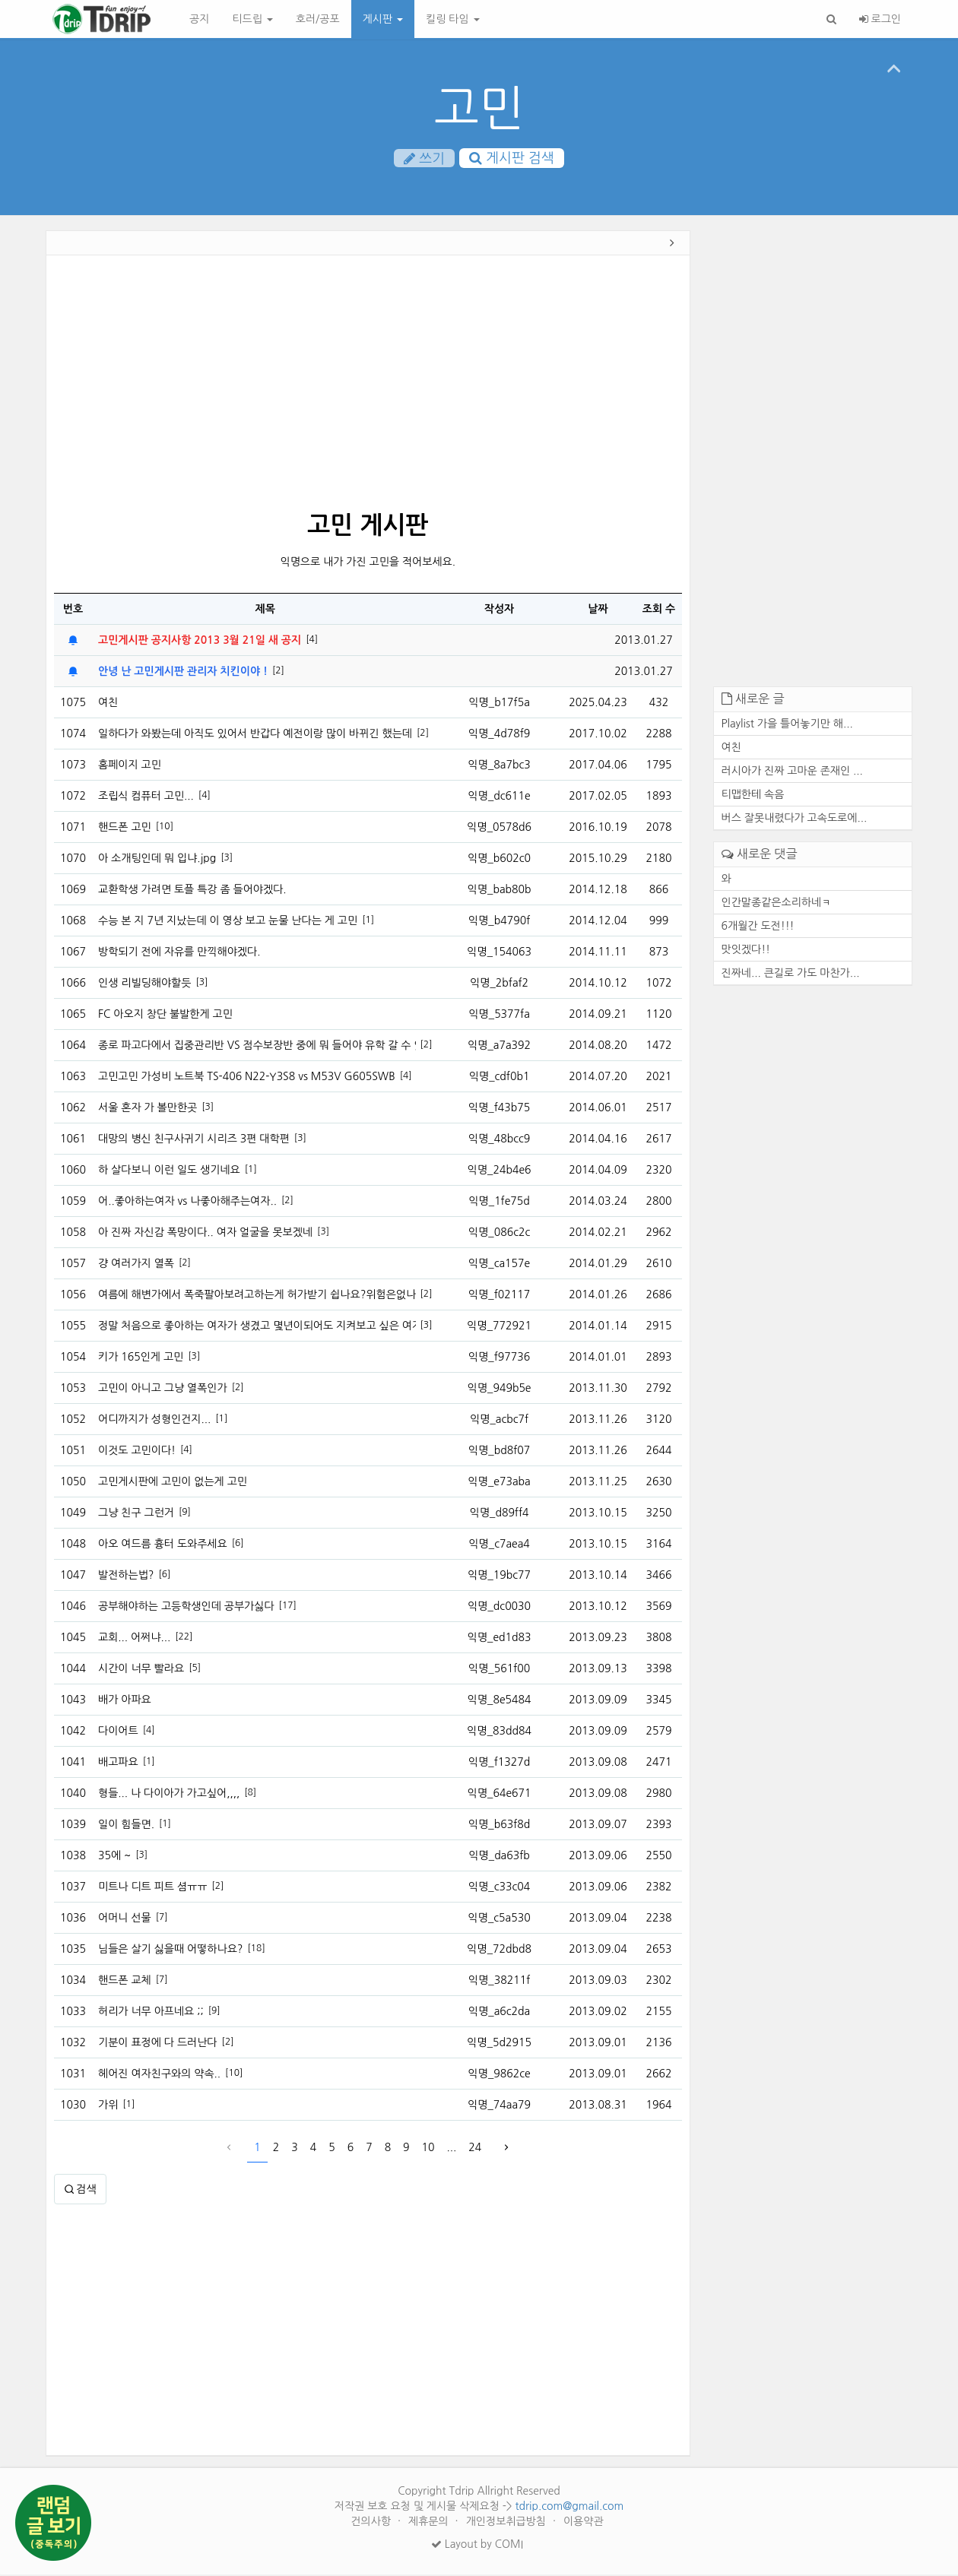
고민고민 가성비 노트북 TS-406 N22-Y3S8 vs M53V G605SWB (246, 1078)
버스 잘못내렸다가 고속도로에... (795, 819)
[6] (238, 1544)
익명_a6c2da (499, 2012)
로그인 (880, 19)
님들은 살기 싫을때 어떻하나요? (170, 1950)
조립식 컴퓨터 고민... (146, 797)
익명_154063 (499, 953)
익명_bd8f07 (499, 1451)
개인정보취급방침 (507, 2522)
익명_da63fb (499, 1857)
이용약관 (583, 2522)
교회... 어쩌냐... (134, 1638)
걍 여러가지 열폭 (136, 1264)
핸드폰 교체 (124, 1981)
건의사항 (372, 2522)
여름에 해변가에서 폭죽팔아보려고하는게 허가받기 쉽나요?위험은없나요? (257, 1296)
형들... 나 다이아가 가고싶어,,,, (169, 1794)
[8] (250, 1793)
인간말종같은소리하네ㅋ (777, 903)
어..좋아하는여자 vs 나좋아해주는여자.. (187, 1202)
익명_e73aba (499, 1483)
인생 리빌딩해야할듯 (144, 984)
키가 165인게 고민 (140, 1358)
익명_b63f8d (499, 1825)
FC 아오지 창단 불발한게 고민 (165, 1015)
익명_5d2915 (499, 2044)
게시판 (383, 19)
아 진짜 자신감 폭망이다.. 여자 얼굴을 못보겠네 (205, 1233)
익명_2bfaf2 (499, 984)
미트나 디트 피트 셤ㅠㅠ (152, 1888)
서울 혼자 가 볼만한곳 (147, 1109)
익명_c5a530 (499, 1919)
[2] (278, 671)
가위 (108, 2106)
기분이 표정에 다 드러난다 (157, 2044)
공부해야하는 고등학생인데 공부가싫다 (186, 1607)
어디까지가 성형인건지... (154, 1420)
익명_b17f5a (499, 704)
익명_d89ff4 (498, 1514)
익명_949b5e (499, 1389)
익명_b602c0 (499, 859)
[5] (195, 1669)
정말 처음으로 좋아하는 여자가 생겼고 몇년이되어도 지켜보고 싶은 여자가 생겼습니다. (257, 1327)
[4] (312, 640)
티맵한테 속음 (753, 796)
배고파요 (118, 1763)
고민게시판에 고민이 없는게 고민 (172, 1483)
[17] (288, 1606)
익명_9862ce (499, 2075)
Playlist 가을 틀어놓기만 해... (787, 725)
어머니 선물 (124, 1919)
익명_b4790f (499, 922)
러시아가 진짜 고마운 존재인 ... (792, 772)
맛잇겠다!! (746, 950)
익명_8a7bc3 (499, 766)
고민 (479, 108)
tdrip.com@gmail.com (569, 2507)
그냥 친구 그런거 (136, 1514)
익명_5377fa (499, 1015)
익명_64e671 (499, 1794)
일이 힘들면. (126, 1825)
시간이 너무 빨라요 (141, 1670)
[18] (256, 1949)
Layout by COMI (477, 2545)
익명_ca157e (499, 1264)
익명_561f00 (499, 1670)
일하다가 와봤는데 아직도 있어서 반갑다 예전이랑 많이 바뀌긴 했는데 (255, 735)
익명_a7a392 (499, 1046)
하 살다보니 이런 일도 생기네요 (169, 1171)
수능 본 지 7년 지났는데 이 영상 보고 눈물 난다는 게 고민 (227, 922)
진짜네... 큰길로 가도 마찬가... (791, 973)
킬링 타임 (452, 19)
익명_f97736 (499, 1358)
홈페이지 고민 (129, 766)
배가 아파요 (124, 1701)
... (452, 2148)
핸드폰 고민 (124, 828)
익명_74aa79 (499, 2106)
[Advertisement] (368, 386)
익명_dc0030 (499, 1607)
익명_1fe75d (499, 1202)
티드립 (252, 19)
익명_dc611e (499, 797)
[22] (183, 1638)
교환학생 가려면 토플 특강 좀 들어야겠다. (192, 891)
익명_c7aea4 (499, 1545)
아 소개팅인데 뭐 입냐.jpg (157, 859)
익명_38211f (499, 1981)
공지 (199, 19)
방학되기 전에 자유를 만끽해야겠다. (179, 953)
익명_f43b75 (499, 1109)
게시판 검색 (511, 159)
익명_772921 (499, 1327)
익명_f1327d (499, 1763)
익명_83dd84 (499, 1732)
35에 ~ (114, 1857)
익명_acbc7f (499, 1420)
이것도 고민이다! (137, 1451)
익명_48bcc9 (499, 1140)
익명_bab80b (499, 891)
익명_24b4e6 (499, 1171)
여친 (108, 704)
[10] (164, 827)
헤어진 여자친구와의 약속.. (159, 2075)
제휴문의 (430, 2522)
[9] (185, 1513)
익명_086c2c (499, 1233)
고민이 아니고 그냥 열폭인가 (162, 1389)
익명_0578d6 (499, 828)
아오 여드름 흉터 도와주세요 (162, 1545)
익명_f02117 (499, 1296)
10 (428, 2148)
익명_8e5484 (499, 1701)
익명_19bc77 (499, 1576)
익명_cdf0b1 (499, 1078)
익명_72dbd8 (499, 1950)
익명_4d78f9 (499, 735)
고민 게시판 (367, 527)
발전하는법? (126, 1576)
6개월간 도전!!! (758, 926)
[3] (226, 858)
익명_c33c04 (499, 1888)
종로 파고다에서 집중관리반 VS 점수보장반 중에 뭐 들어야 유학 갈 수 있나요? (257, 1046)
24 (474, 2148)
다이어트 (118, 1732)
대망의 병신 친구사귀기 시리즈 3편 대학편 (194, 1140)
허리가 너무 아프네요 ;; (151, 2012)
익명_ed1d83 (499, 1638)
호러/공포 (318, 19)
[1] (368, 921)
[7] (162, 1918)
